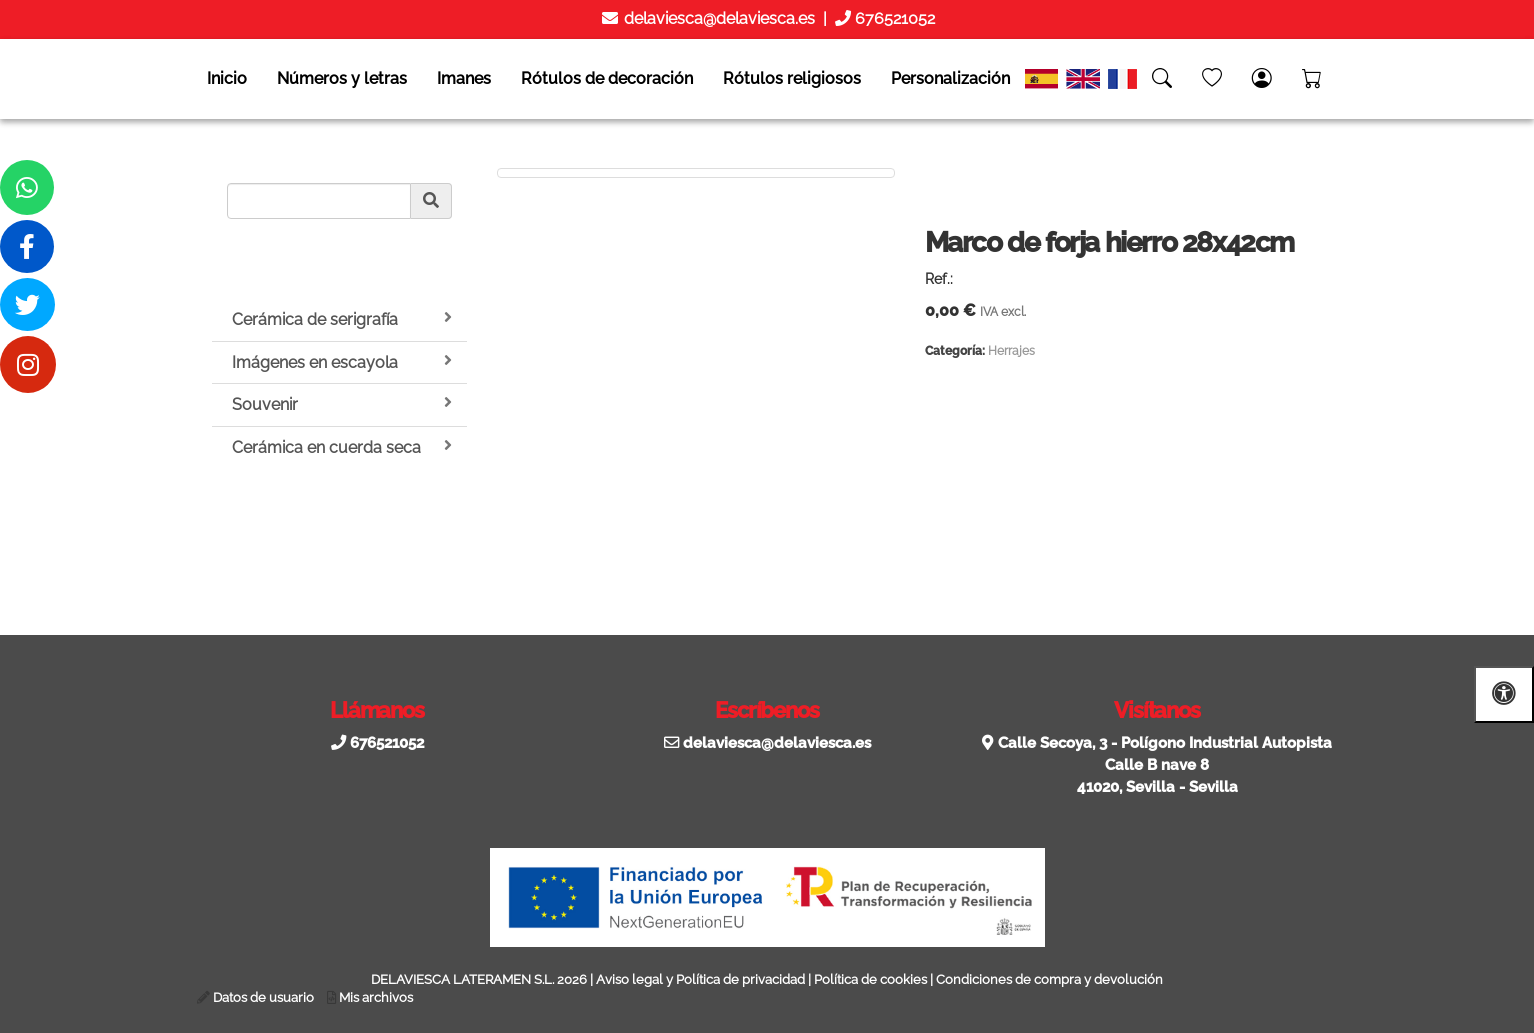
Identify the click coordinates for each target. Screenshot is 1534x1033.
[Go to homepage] (20, 79)
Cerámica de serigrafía (342, 319)
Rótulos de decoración (607, 78)
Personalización (950, 78)
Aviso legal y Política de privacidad (700, 979)
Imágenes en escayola (342, 362)
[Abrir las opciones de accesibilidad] (1504, 694)
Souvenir (342, 404)
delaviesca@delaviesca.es (717, 18)
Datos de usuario (263, 997)
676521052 (893, 18)
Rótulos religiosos (792, 78)
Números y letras (342, 78)
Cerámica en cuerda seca (342, 447)
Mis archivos (376, 997)
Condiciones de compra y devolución (1049, 979)
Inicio (227, 78)
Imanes (464, 78)
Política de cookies (870, 979)
